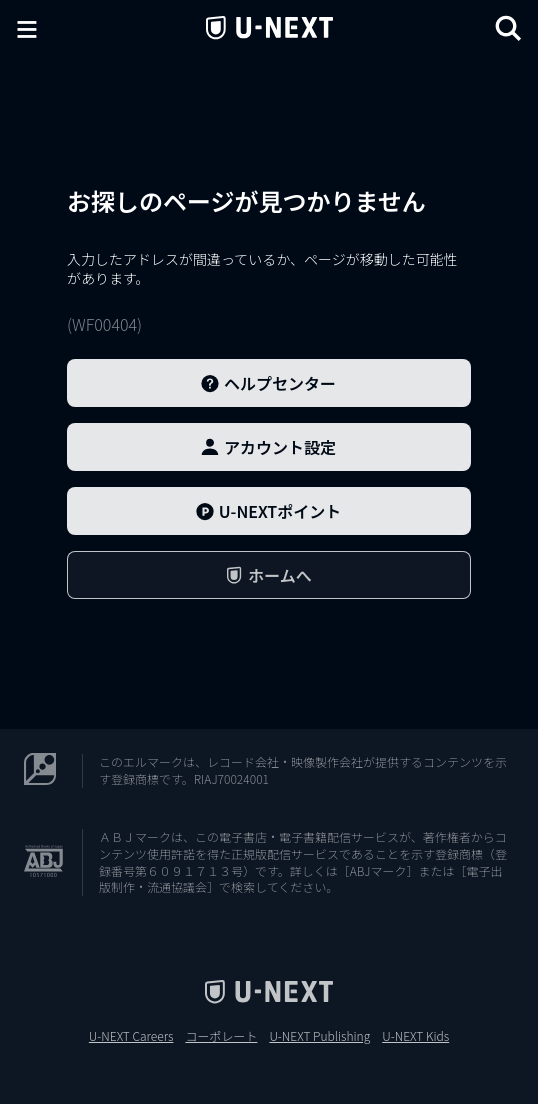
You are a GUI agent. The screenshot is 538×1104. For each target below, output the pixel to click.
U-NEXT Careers (131, 1036)
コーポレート (221, 1036)
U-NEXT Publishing (319, 1036)
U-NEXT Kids (415, 1036)
